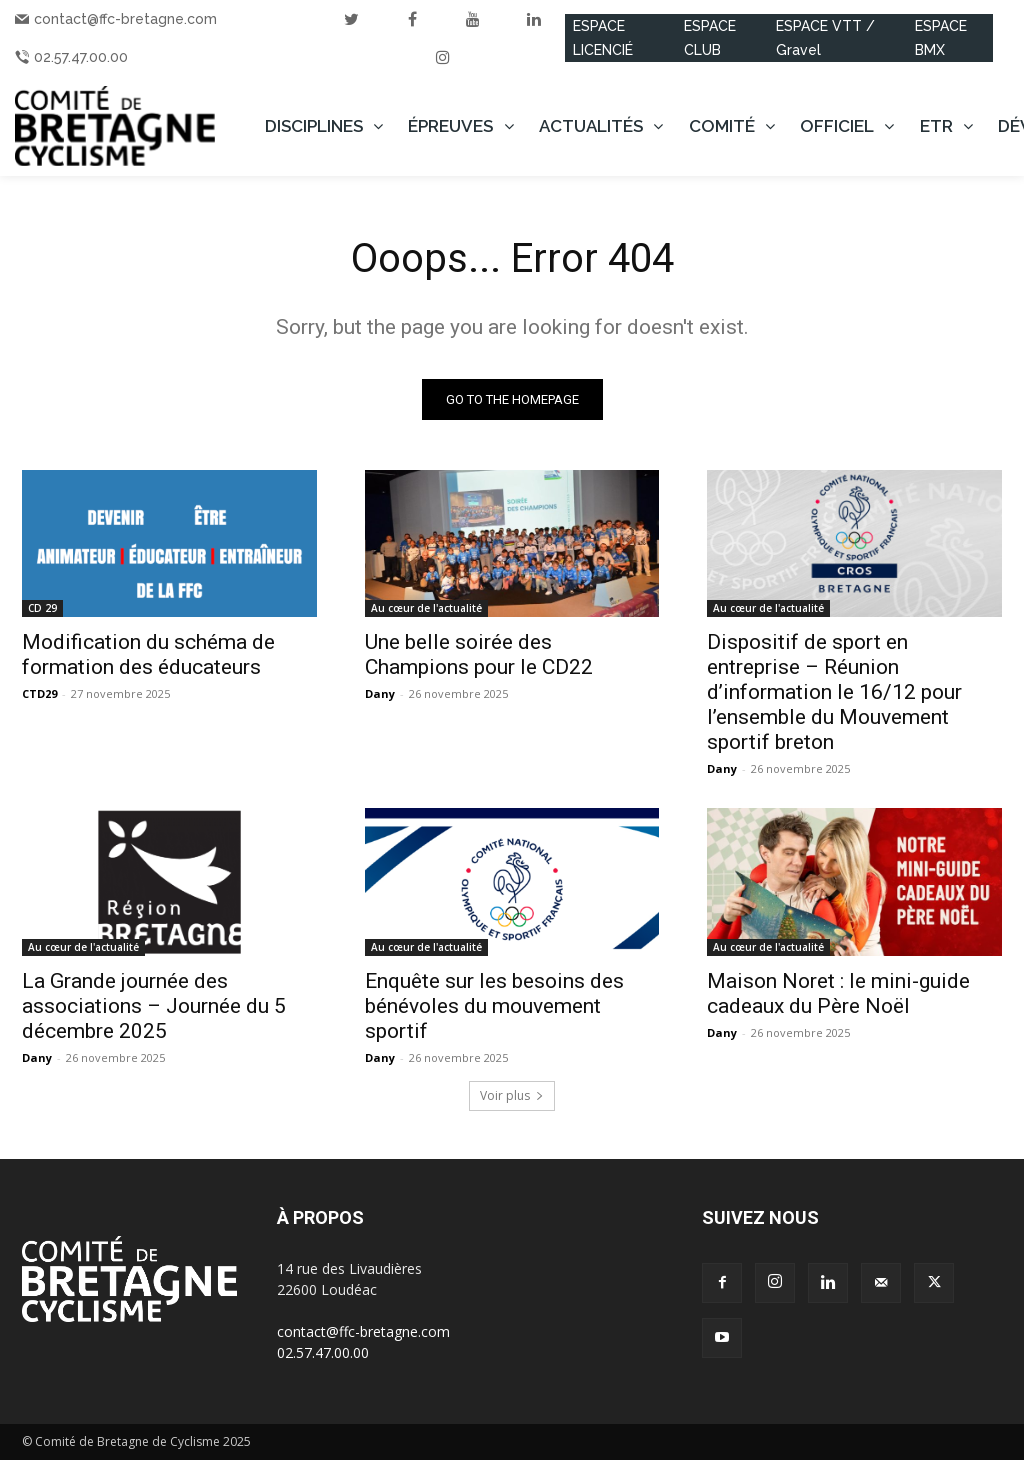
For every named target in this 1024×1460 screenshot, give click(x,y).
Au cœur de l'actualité (426, 608)
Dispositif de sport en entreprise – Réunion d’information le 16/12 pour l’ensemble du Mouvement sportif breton (834, 692)
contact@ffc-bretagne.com (125, 19)
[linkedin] (534, 19)
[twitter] (351, 19)
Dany (380, 693)
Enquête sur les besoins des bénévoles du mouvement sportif (494, 1006)
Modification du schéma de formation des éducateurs (148, 654)
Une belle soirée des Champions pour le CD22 (479, 654)
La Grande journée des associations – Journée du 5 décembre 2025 (154, 1006)
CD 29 (42, 608)
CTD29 (39, 693)
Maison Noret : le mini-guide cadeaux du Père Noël (838, 993)
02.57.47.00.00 (81, 57)
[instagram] (443, 57)
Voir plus (512, 1095)
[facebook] (412, 19)
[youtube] (473, 19)
